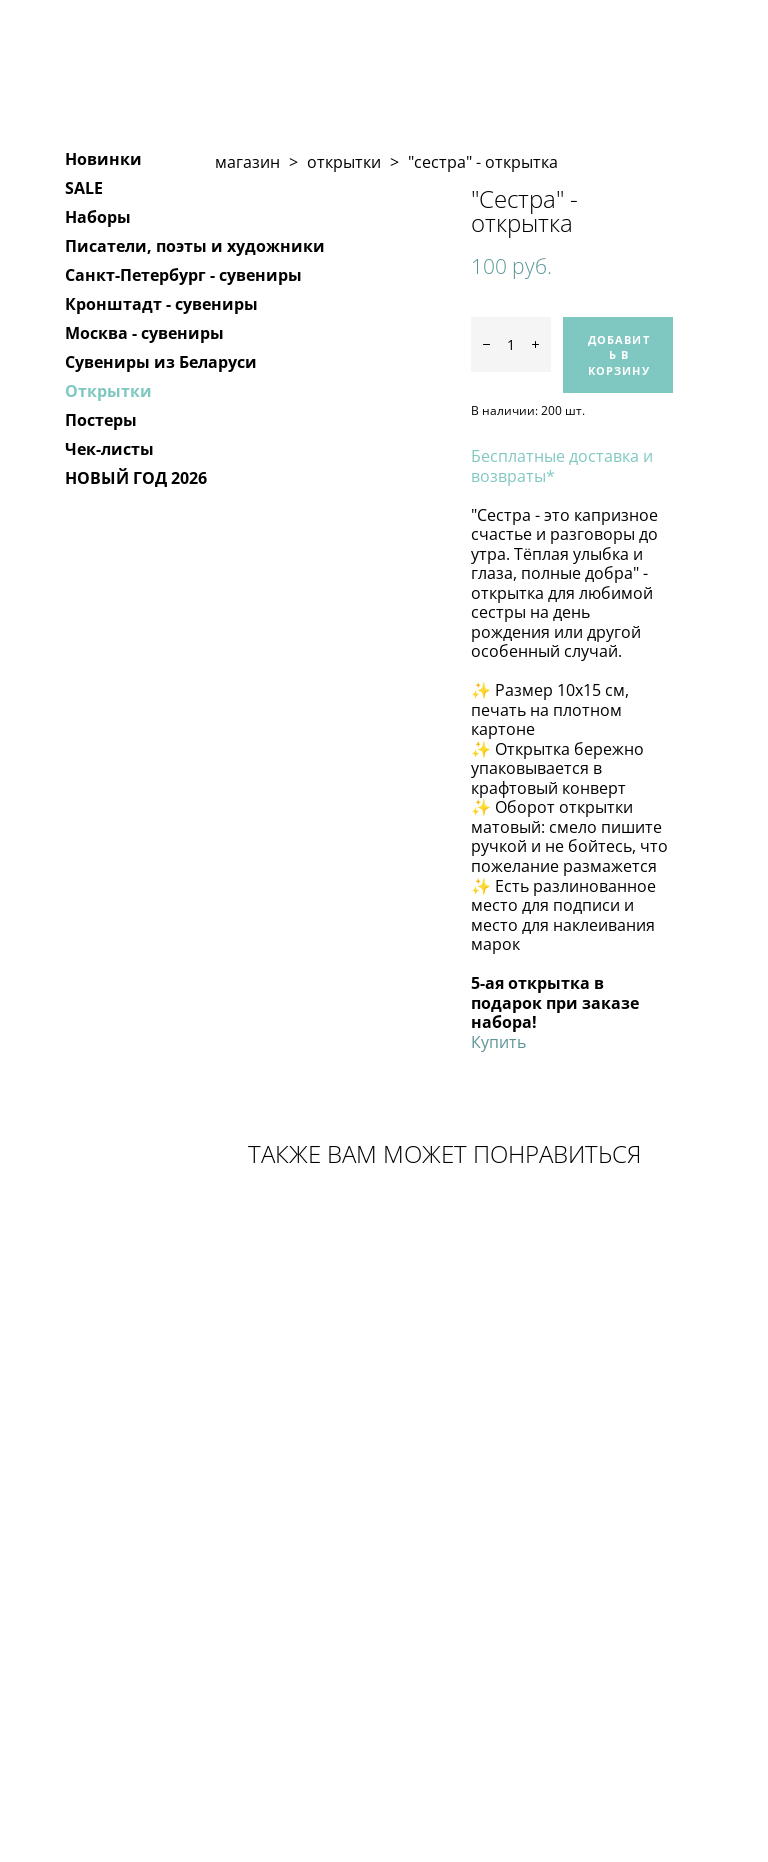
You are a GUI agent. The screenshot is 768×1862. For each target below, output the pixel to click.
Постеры (101, 420)
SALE (84, 188)
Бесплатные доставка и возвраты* (562, 466)
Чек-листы (109, 449)
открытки (344, 162)
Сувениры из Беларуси (161, 362)
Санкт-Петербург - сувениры (183, 275)
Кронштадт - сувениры (161, 304)
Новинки (103, 159)
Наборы (98, 217)
